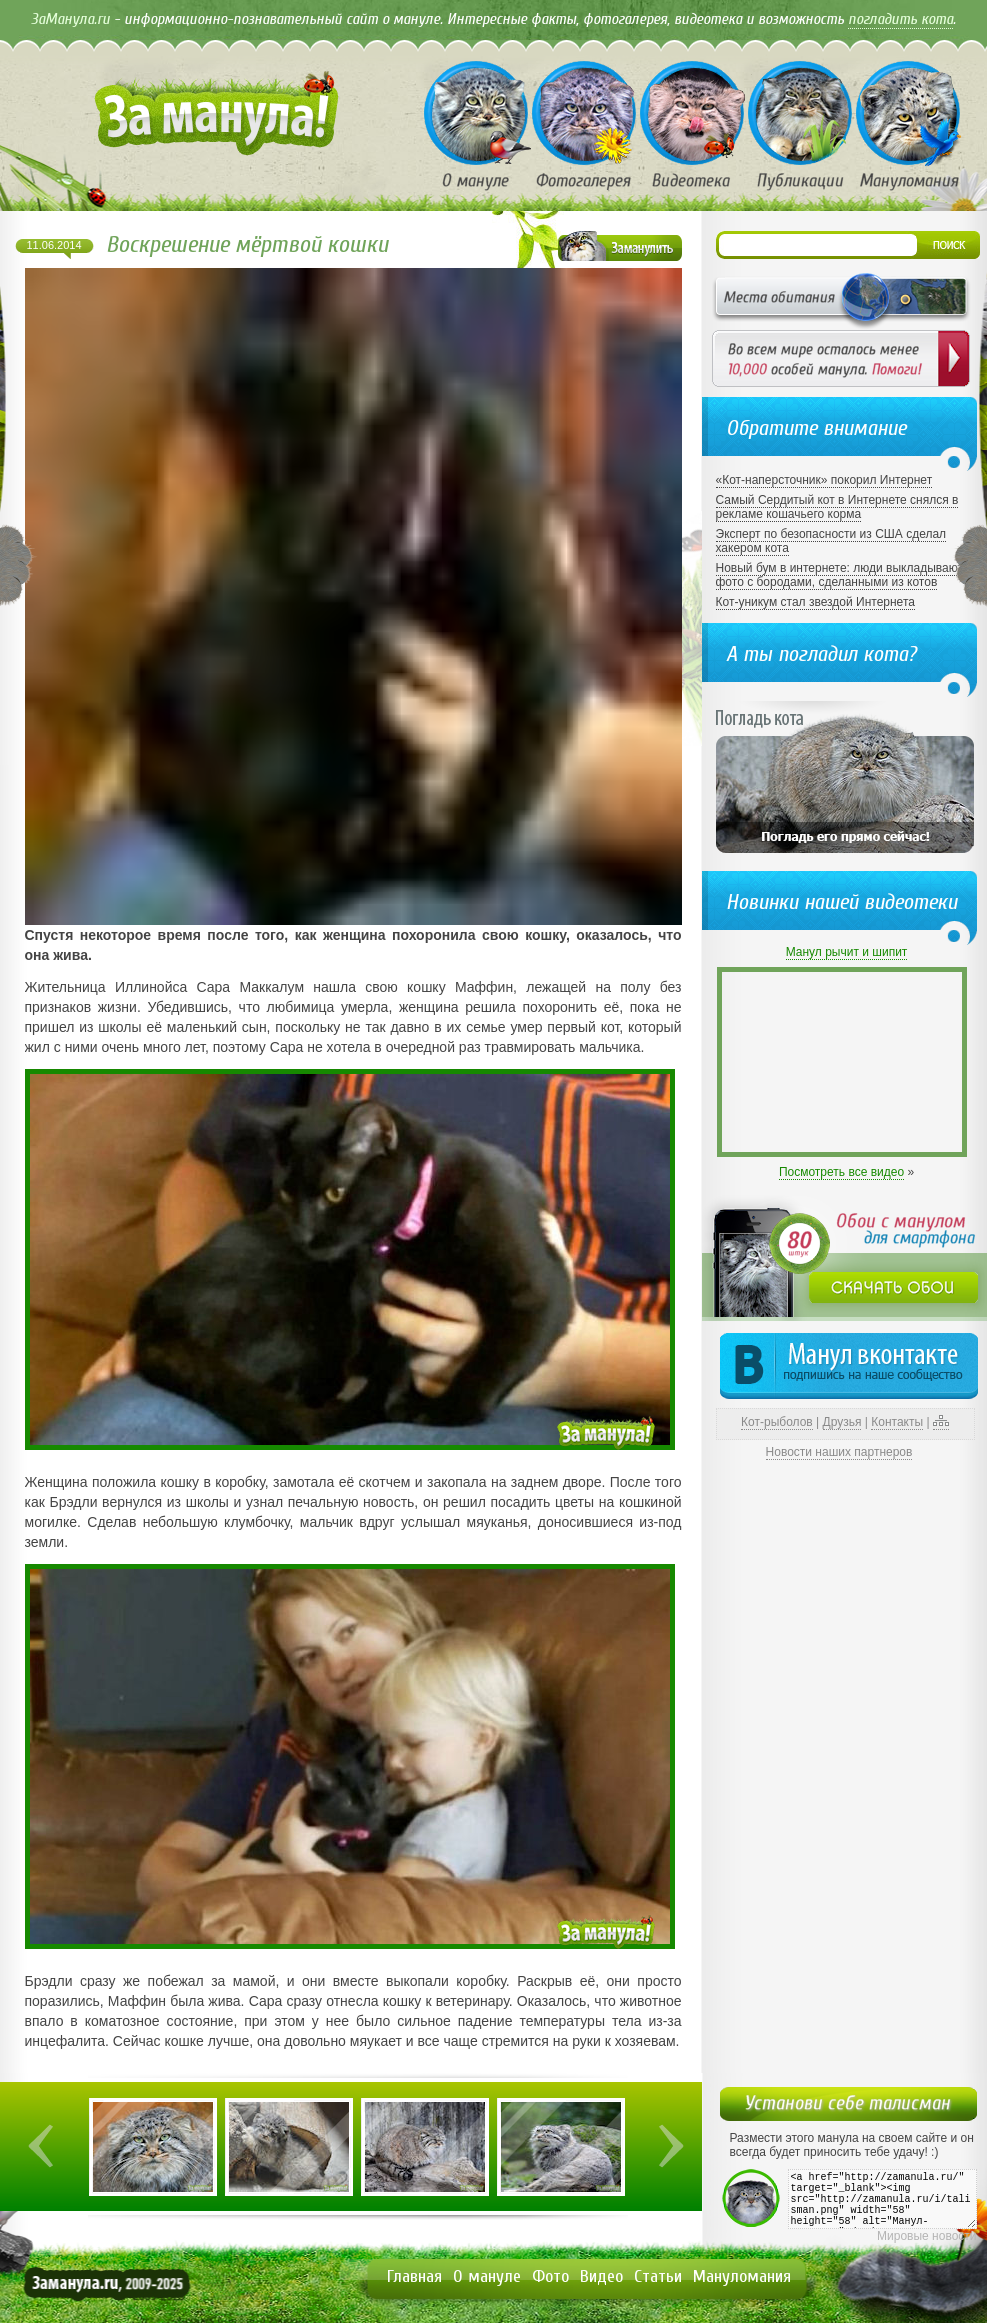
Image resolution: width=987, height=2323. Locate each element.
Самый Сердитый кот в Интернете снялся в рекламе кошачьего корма (837, 507)
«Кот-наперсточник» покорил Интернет (824, 480)
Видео (601, 2276)
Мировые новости (926, 2236)
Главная (414, 2276)
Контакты (897, 1422)
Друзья (842, 1422)
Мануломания (742, 2276)
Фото (550, 2276)
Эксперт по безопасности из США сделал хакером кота (831, 541)
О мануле (487, 2276)
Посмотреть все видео (841, 1172)
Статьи (658, 2276)
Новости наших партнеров (839, 1452)
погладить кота (900, 19)
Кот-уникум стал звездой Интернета (815, 602)
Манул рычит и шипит (847, 952)
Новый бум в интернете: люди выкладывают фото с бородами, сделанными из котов (839, 575)
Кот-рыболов (777, 1422)
